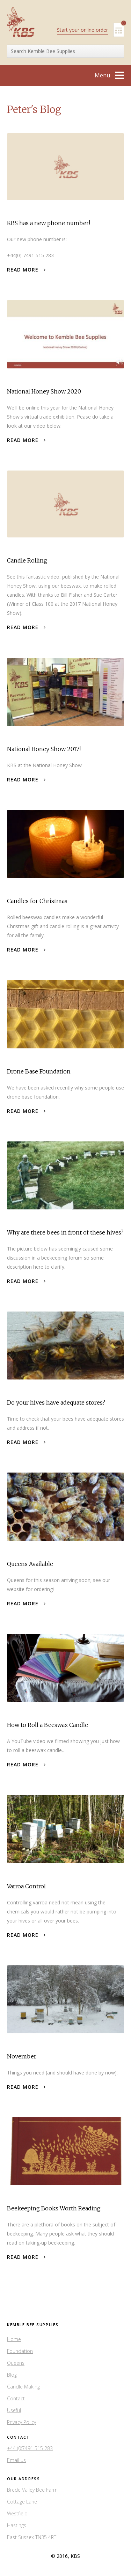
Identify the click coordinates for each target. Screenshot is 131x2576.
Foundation (20, 2351)
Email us (16, 2460)
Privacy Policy (21, 2422)
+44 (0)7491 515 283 (30, 2448)
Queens (15, 2363)
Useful (14, 2410)
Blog (12, 2374)
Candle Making (23, 2386)
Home (14, 2339)
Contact (16, 2398)
